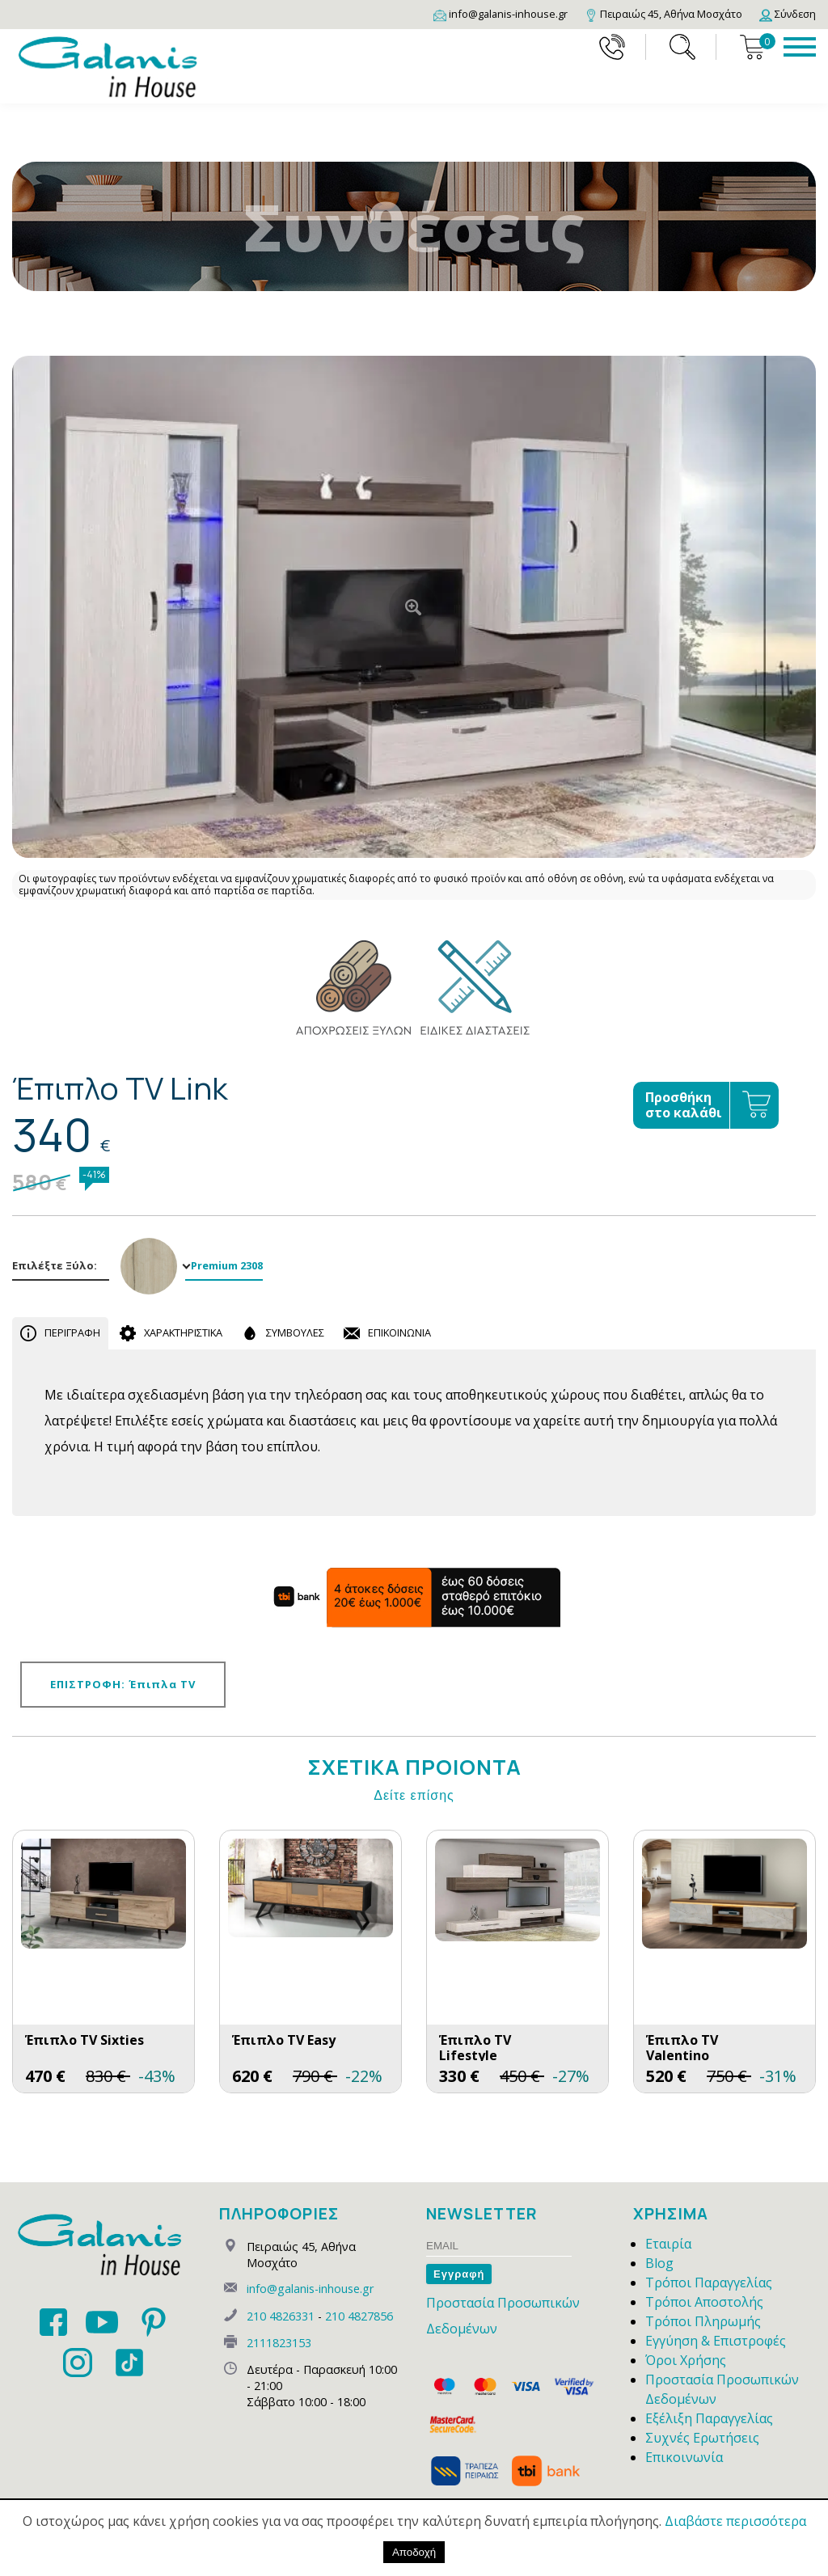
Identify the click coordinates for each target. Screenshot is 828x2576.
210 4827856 (359, 2316)
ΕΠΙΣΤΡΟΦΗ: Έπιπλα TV (123, 1684)
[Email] (500, 13)
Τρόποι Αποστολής (704, 2302)
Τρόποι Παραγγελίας (708, 2282)
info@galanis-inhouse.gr (310, 2288)
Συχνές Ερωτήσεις (702, 2438)
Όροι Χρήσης (685, 2360)
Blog (659, 2263)
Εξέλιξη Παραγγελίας (709, 2418)
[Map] (663, 13)
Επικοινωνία (684, 2457)
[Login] (787, 13)
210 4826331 (281, 2316)
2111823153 (279, 2342)
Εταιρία (668, 2244)
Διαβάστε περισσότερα (735, 2521)
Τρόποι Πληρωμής (703, 2321)
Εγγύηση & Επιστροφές (715, 2341)
